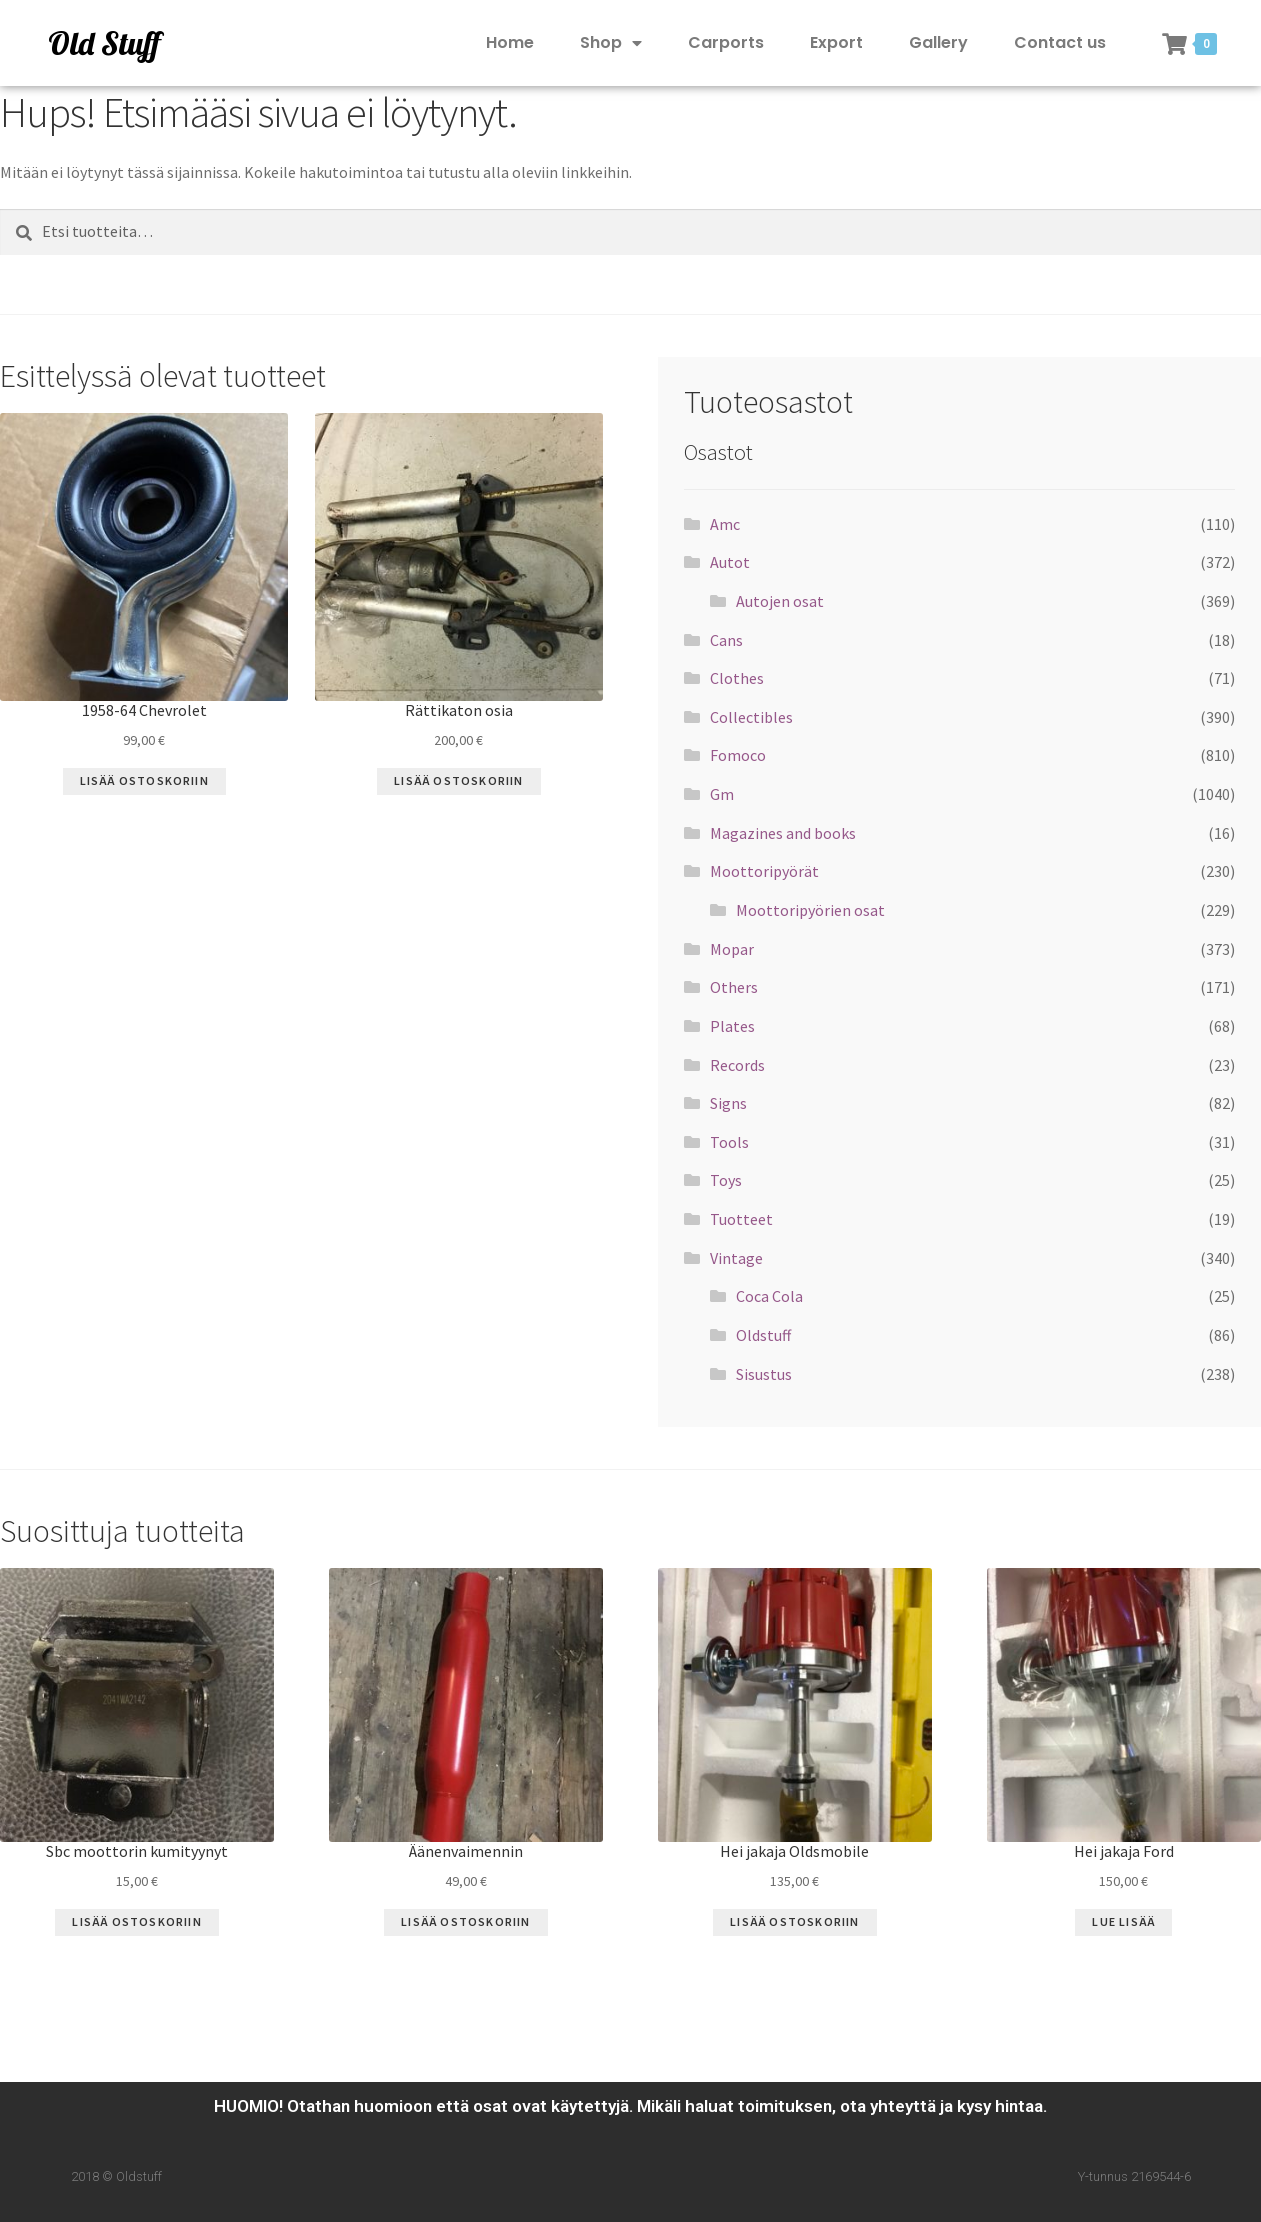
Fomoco (738, 755)
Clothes (737, 678)
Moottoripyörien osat (810, 910)
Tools (729, 1142)
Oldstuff (763, 1335)
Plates (732, 1026)
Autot (730, 562)
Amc (725, 524)
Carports (726, 42)
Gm (722, 794)
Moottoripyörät (764, 871)
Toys (726, 1180)
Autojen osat (780, 601)
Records (737, 1065)
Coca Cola (769, 1296)
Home (510, 42)
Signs (728, 1103)
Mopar (732, 949)
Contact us (1060, 42)
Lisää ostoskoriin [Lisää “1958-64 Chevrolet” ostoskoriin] (144, 780)
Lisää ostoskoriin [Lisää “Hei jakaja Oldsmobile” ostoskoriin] (794, 1921)
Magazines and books (783, 833)
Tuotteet (741, 1219)
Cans (726, 640)
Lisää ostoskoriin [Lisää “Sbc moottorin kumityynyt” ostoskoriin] (136, 1921)
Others (734, 987)
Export (836, 42)
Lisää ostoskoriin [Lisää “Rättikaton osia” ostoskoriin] (458, 780)
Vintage (736, 1258)
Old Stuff (104, 43)
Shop (611, 43)
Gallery (938, 42)
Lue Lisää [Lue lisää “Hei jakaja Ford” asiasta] (1123, 1921)
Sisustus (764, 1374)
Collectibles (751, 717)
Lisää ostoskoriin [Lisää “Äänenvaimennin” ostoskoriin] (465, 1921)
